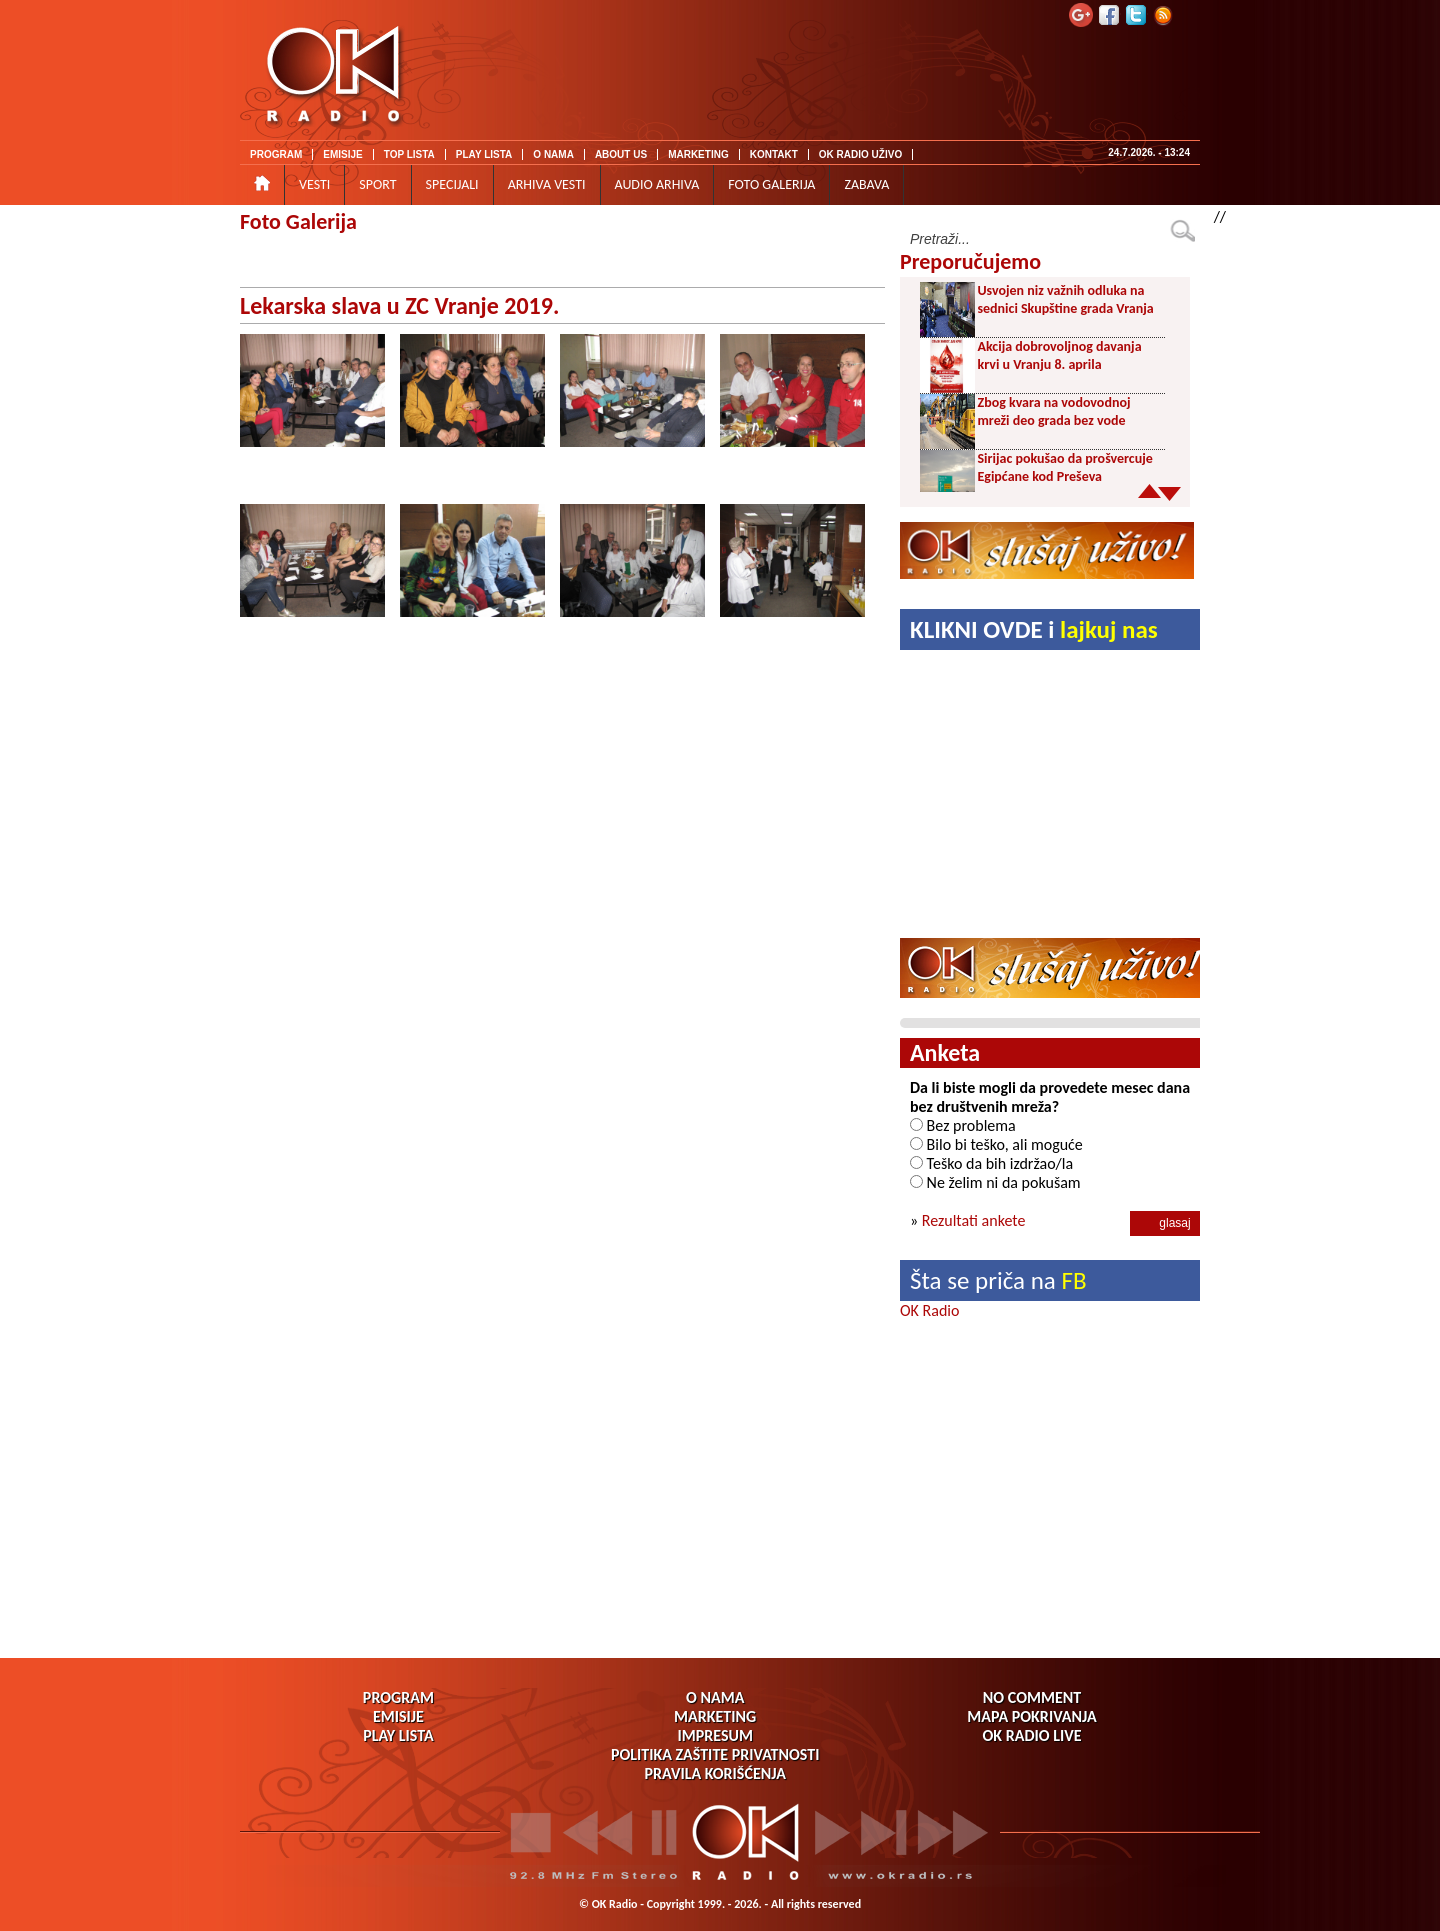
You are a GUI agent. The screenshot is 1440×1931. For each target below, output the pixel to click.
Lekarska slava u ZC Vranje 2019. (399, 305)
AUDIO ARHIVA (657, 184)
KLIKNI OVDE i (1034, 629)
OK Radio (929, 1310)
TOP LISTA (409, 154)
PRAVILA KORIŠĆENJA (715, 1773)
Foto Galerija (298, 221)
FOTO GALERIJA (771, 184)
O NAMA (553, 154)
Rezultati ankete (974, 1220)
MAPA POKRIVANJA (1031, 1716)
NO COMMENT (1032, 1697)
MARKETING (698, 154)
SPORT (377, 184)
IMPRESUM (714, 1735)
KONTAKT (774, 154)
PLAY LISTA (484, 154)
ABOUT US (621, 154)
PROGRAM (276, 154)
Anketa (945, 1052)
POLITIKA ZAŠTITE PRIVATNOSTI (715, 1754)
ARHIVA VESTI (547, 184)
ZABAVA (866, 184)
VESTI (314, 184)
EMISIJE (342, 154)
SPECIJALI (452, 184)
